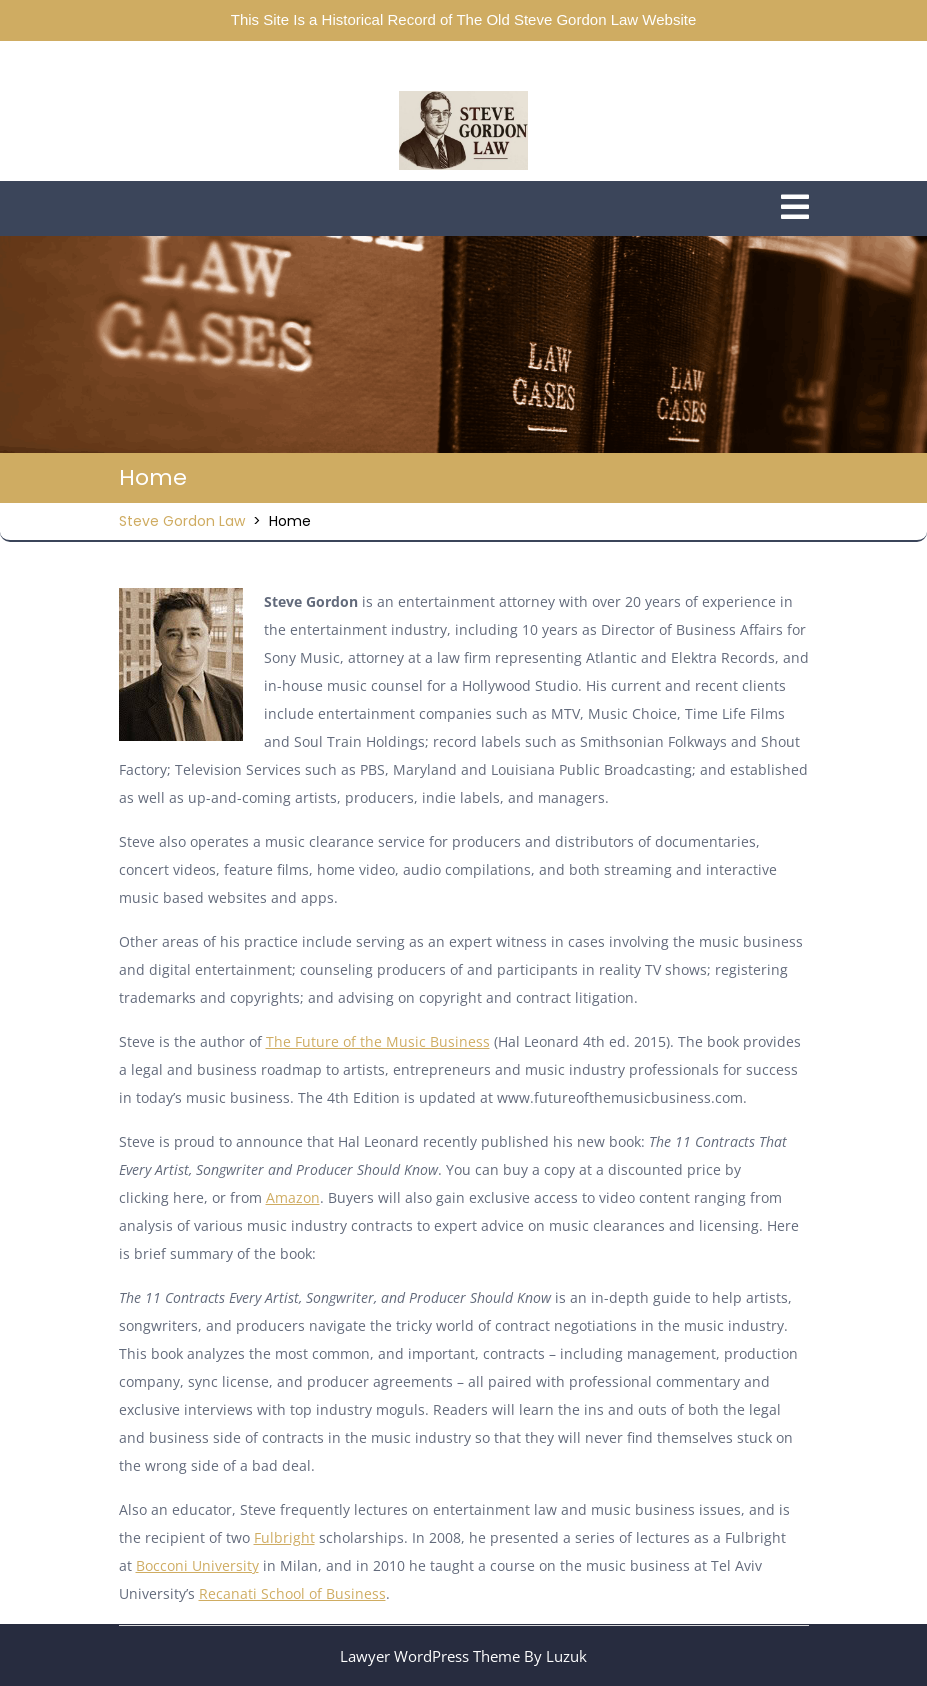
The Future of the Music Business (378, 1041)
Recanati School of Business (292, 1593)
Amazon (293, 1197)
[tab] (795, 208)
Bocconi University (197, 1565)
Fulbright (284, 1537)
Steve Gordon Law (182, 521)
